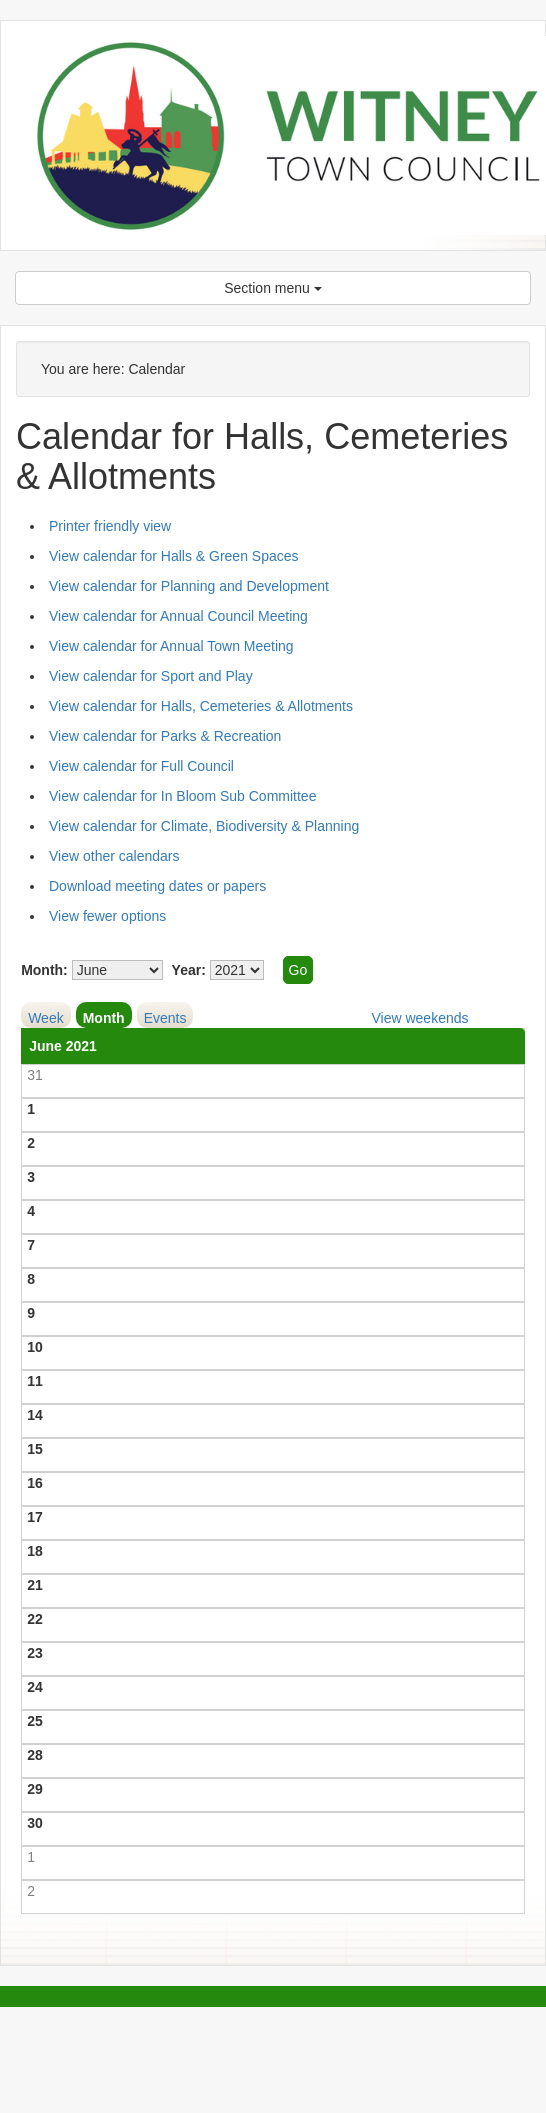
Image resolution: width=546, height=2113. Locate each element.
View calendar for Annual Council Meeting (178, 616)
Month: (44, 970)
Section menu (273, 288)
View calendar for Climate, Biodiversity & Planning (204, 826)
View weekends (419, 1018)
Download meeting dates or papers (157, 886)
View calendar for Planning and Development (189, 586)
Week (46, 1018)
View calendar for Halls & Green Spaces (174, 556)
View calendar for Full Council (141, 766)
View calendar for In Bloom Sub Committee (182, 796)
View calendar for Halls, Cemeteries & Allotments (201, 706)
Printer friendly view (110, 526)
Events (165, 1018)
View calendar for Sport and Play (151, 676)
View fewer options (107, 916)
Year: (189, 970)
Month (104, 1018)
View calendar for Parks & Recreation (165, 736)
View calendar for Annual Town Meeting (171, 646)
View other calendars (114, 856)
